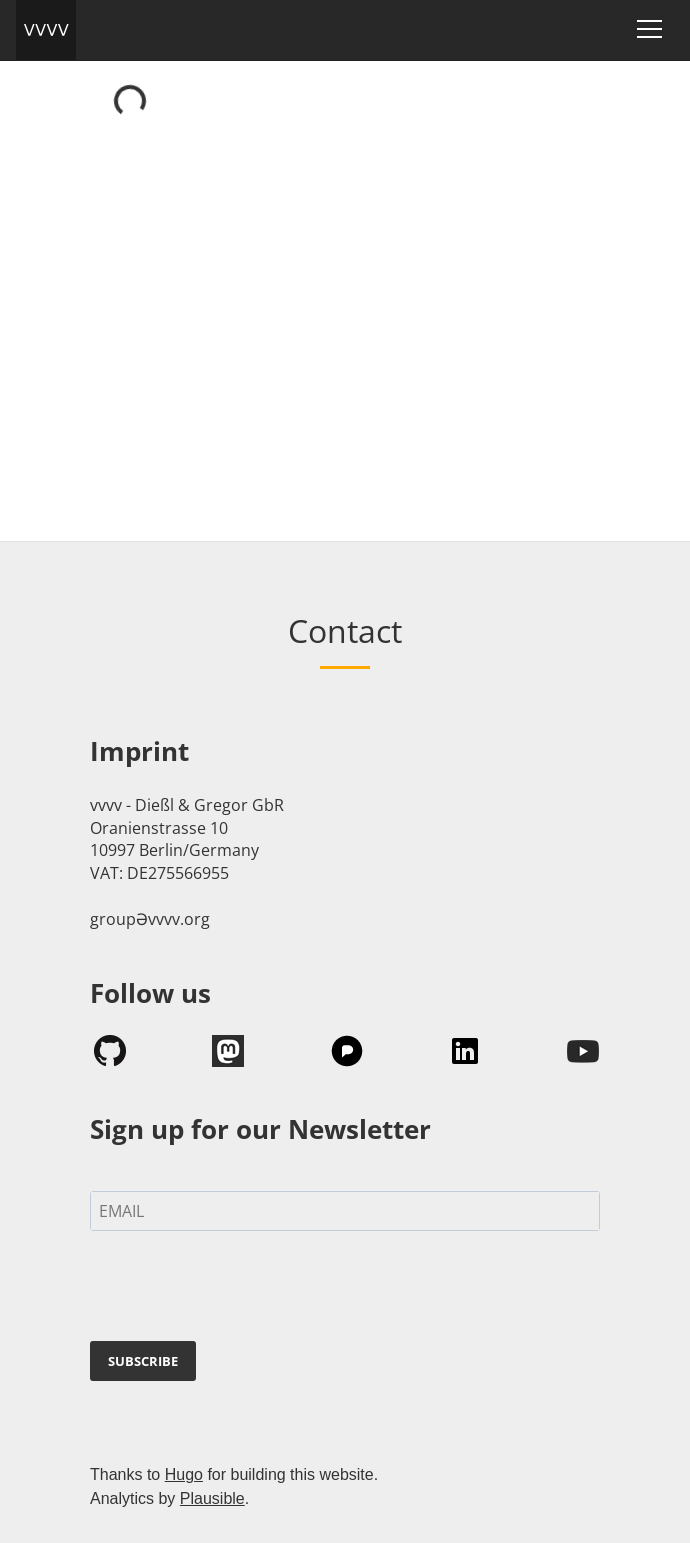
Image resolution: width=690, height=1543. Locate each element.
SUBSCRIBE (143, 1361)
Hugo (184, 1474)
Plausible (212, 1498)
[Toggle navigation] (649, 29)
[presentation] (242, 1290)
